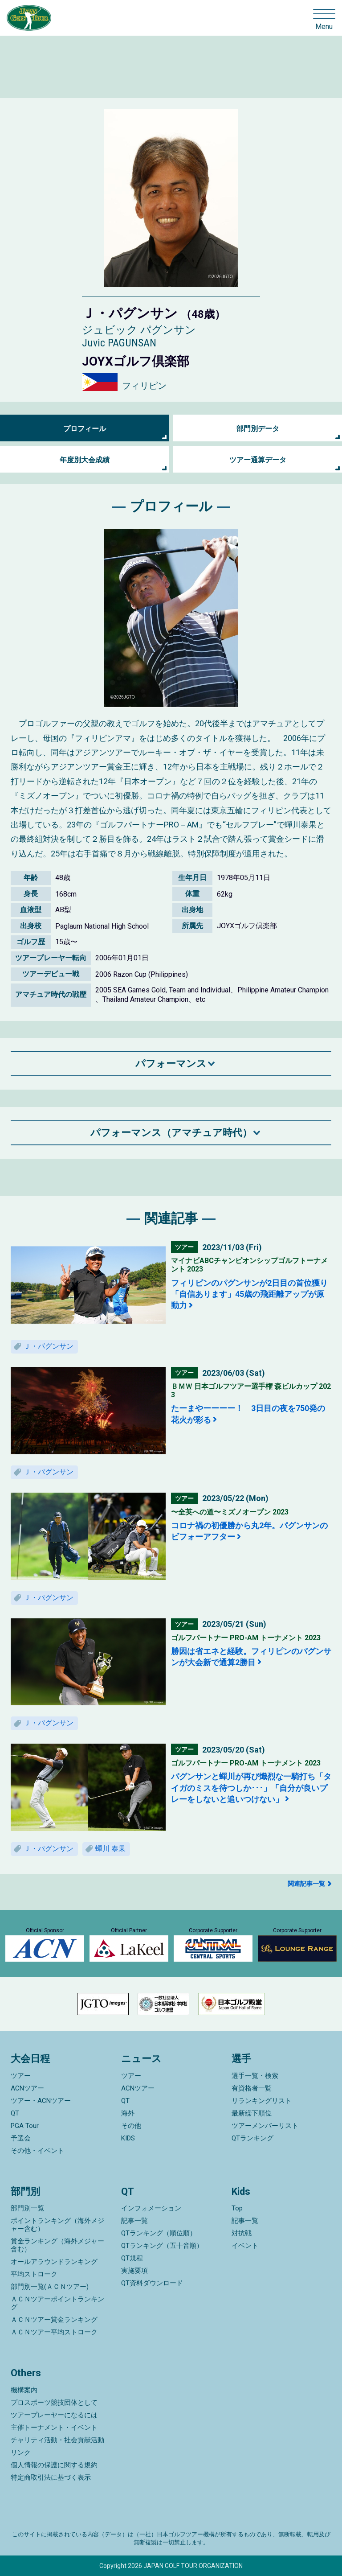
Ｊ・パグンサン (48, 1346)
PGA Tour (25, 2126)
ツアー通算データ (257, 460)
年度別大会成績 (85, 460)
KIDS (128, 2138)
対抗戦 (242, 2233)
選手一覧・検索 (255, 2076)
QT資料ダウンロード (152, 2283)
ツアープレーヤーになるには (54, 2415)
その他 (131, 2126)
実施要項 (134, 2271)
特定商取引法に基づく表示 (51, 2477)
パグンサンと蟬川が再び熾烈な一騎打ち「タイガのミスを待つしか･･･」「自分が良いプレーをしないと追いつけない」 (251, 1787)
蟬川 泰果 (110, 1848)
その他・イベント (37, 2151)
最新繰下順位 (252, 2113)
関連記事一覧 (306, 1883)
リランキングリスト (262, 2101)
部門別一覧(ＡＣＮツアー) (50, 2287)
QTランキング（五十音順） (162, 2246)
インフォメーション (151, 2208)
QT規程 (132, 2258)
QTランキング (252, 2138)
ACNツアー (27, 2088)
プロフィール (84, 428)
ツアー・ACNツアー (41, 2101)
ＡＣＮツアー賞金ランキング (54, 2320)
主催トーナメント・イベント (54, 2428)
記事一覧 (134, 2221)
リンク (21, 2452)
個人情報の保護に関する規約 (54, 2465)
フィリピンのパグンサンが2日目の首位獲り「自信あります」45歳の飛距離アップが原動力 (249, 1294)
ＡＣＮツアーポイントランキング (57, 2303)
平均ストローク (34, 2274)
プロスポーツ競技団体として (54, 2403)
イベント (245, 2246)
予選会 (21, 2138)
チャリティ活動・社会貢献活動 (57, 2440)
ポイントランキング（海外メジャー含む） (57, 2225)
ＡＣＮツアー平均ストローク (54, 2332)
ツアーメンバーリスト (265, 2126)
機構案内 (24, 2390)
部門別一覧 (27, 2208)
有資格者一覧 (252, 2088)
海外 (127, 2113)
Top (237, 2208)
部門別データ (257, 428)
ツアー (21, 2076)
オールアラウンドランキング (54, 2262)
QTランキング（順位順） (158, 2233)
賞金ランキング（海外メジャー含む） (57, 2245)
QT (15, 2113)
